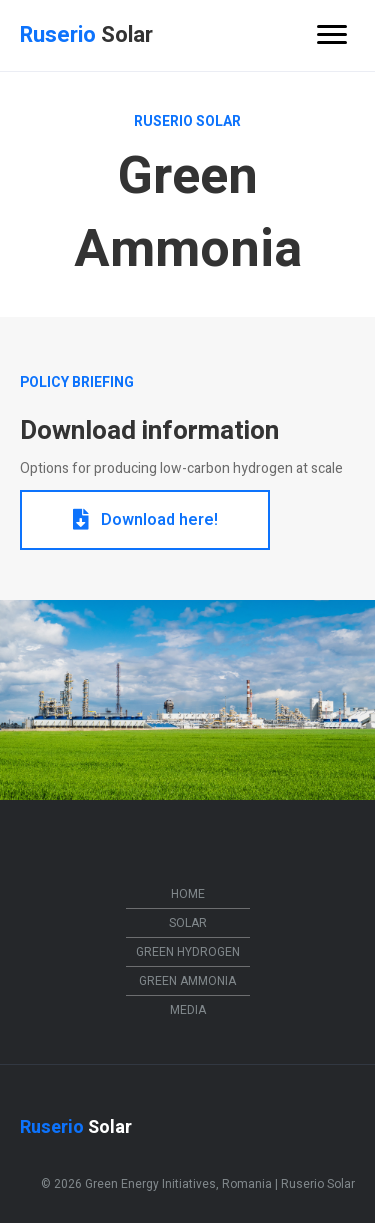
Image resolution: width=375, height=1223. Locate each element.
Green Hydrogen (188, 952)
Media (188, 1010)
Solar (188, 923)
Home (188, 894)
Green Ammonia (187, 981)
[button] (145, 520)
